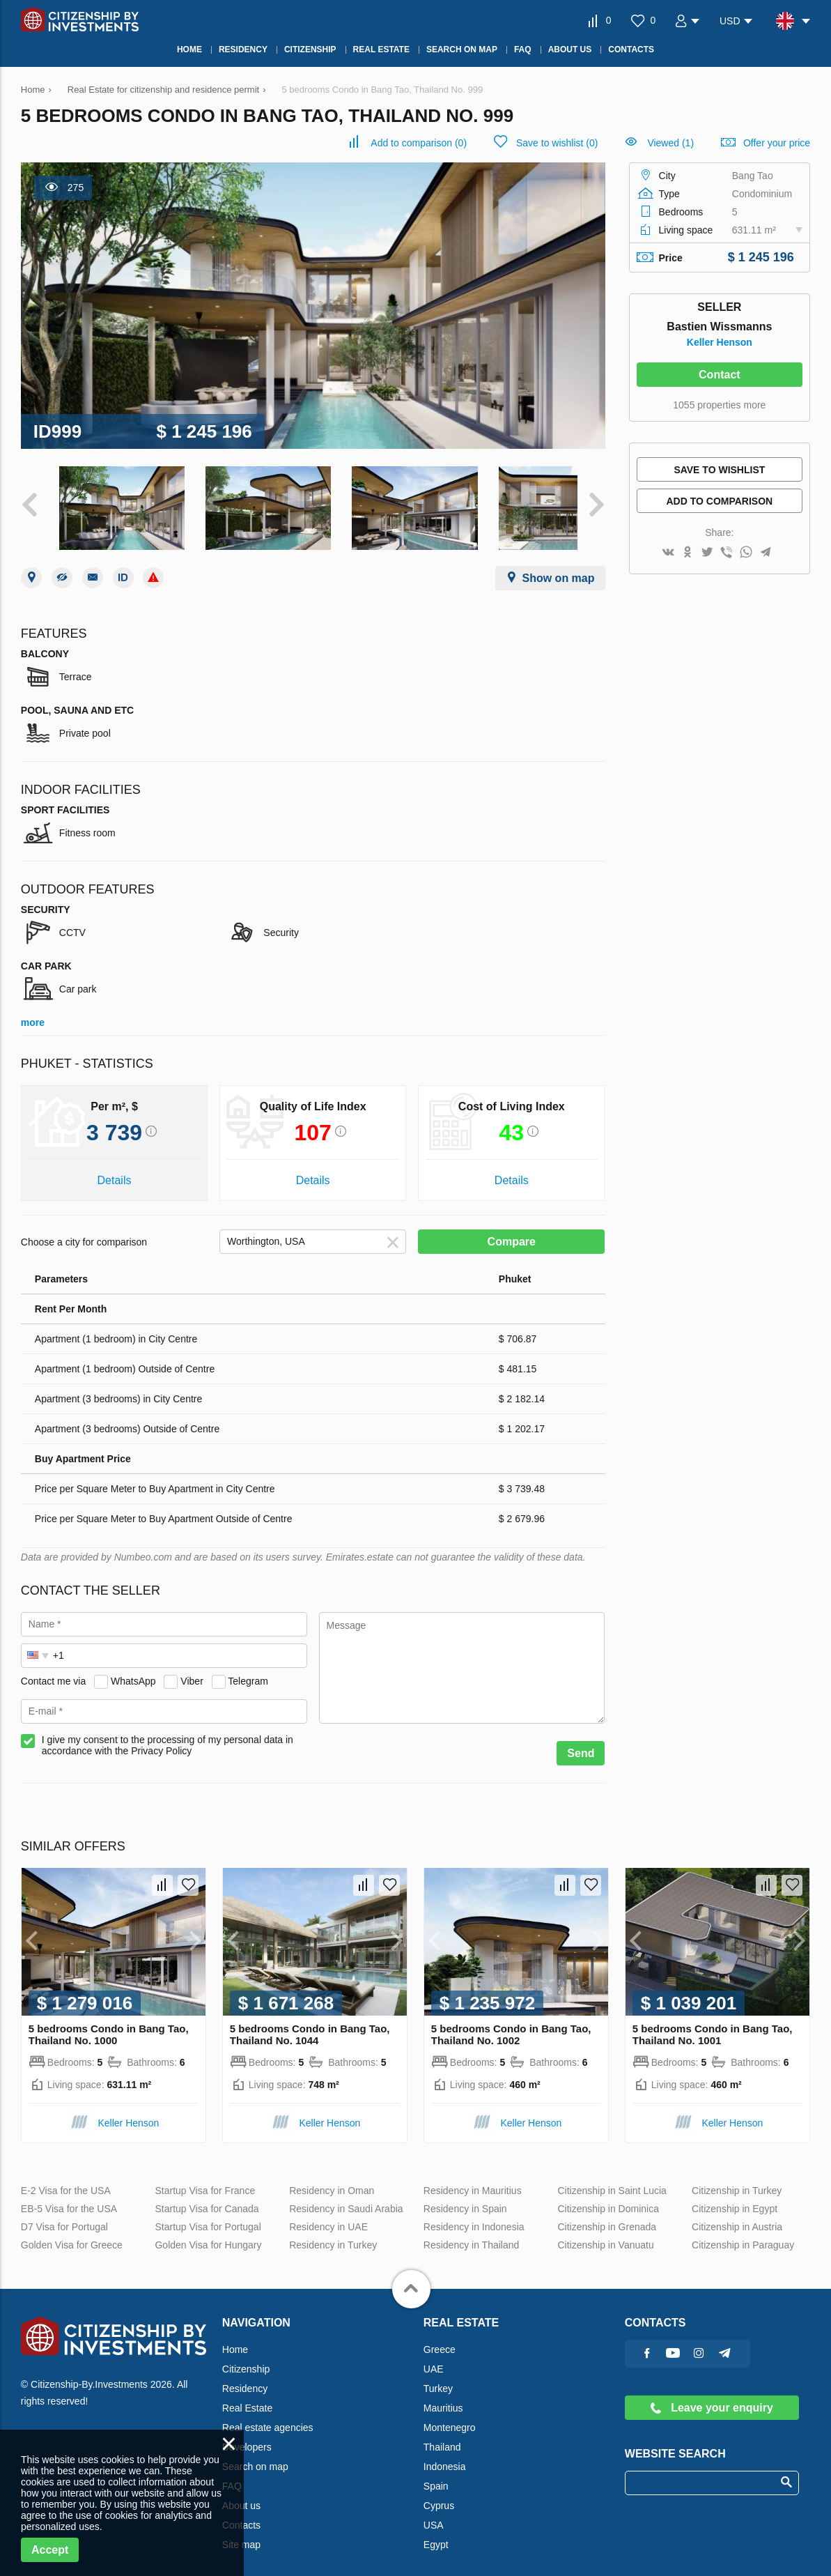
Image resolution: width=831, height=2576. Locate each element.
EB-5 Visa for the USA (69, 2199)
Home (235, 2339)
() (419, 142)
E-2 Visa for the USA (66, 2180)
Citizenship (246, 2359)
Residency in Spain (465, 2199)
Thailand (442, 2437)
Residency (244, 2378)
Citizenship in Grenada (606, 2217)
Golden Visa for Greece (72, 2235)
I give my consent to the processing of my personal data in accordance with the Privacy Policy (167, 1735)
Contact (719, 375)
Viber (191, 1671)
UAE (434, 2359)
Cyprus (439, 2495)
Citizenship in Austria (737, 2217)
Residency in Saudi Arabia (346, 2199)
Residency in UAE (328, 2217)
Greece (440, 2339)
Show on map (558, 568)
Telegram (248, 1671)
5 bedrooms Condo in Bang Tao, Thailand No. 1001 (712, 2025)
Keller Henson (719, 342)
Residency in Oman (331, 2180)
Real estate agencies (267, 2417)
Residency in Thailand (472, 2235)
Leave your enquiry (712, 2398)
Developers (247, 2437)
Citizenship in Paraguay (743, 2235)
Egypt (436, 2534)
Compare (512, 1232)
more (33, 1012)
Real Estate (247, 2398)
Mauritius (443, 2398)
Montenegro (450, 2417)
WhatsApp (133, 1671)
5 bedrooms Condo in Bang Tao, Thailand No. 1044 (310, 2025)
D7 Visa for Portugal (64, 2217)
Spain (436, 2476)
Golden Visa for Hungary (208, 2235)
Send (580, 1743)
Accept (49, 2550)
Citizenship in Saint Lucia (611, 2180)
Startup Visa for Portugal (208, 2217)
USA (434, 2515)
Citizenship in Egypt (734, 2199)
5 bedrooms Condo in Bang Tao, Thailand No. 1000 (109, 2025)
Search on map (255, 2456)
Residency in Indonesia (474, 2217)
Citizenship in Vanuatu (605, 2235)
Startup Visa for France (205, 2180)
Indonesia (445, 2456)
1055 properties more (719, 405)
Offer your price (776, 142)
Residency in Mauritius (473, 2180)
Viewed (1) (670, 142)
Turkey (438, 2378)
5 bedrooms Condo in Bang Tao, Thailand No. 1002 (511, 2025)
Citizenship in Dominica (608, 2199)
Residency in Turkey (333, 2235)
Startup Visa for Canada (206, 2199)
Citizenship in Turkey (737, 2180)
